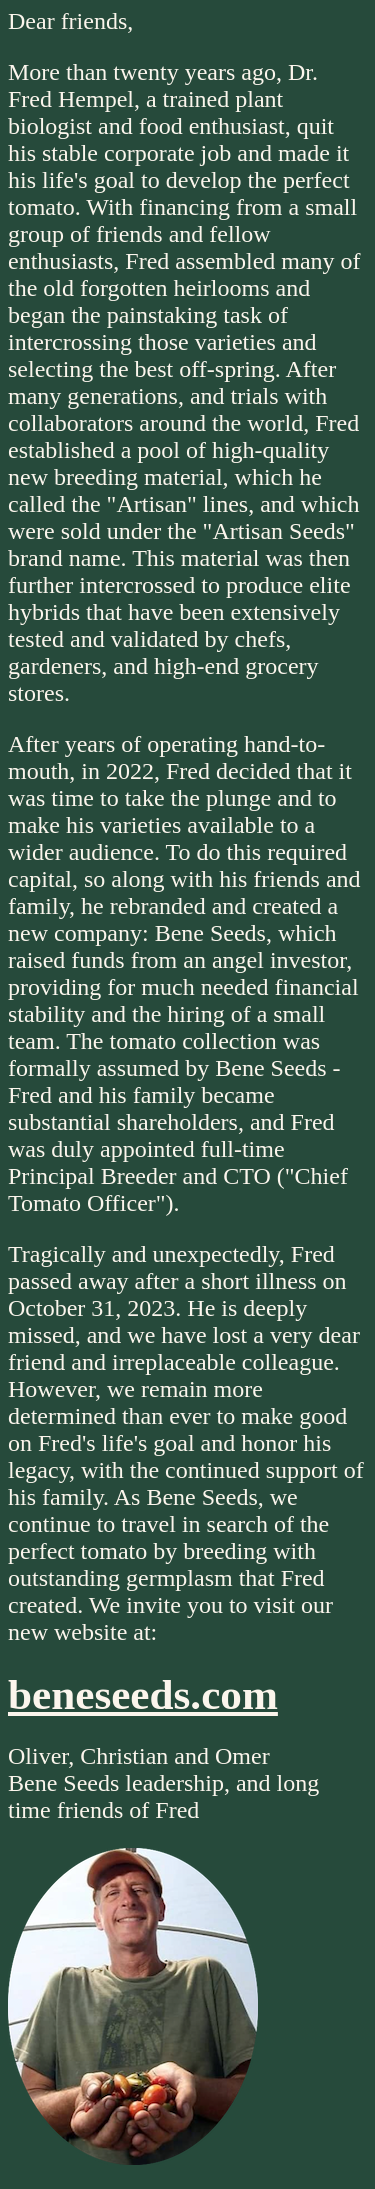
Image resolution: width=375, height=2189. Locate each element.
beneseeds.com (143, 1694)
